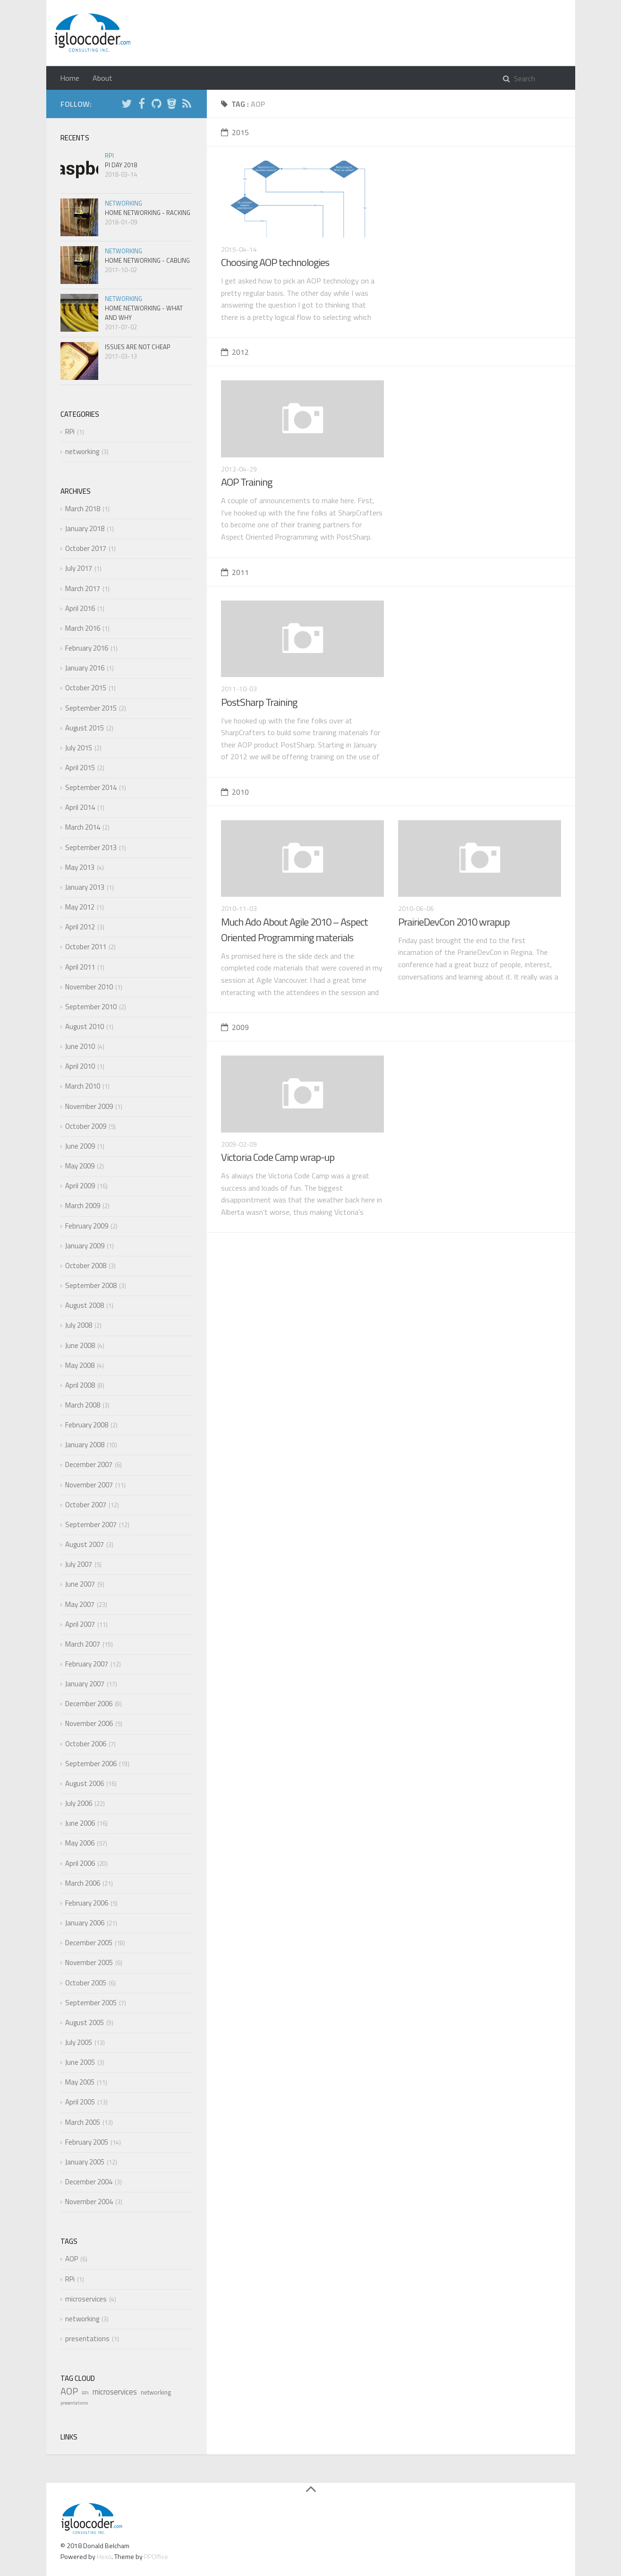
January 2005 (84, 2161)
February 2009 (86, 1225)
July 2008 (78, 1325)
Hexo (104, 2556)
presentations (87, 2338)
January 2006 (84, 1922)
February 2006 (86, 1903)
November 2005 (89, 1962)
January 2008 (84, 1444)
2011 (235, 572)
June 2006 (80, 1823)
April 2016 (80, 608)
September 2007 (91, 1524)
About (102, 78)
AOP (71, 2258)
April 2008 (80, 1385)
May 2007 (79, 1604)
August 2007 (84, 1544)
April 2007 (80, 1624)
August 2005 (84, 2022)
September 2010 (91, 1006)
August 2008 (84, 1305)
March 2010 (82, 1086)
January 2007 (84, 1683)
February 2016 (86, 648)
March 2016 (82, 628)
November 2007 (89, 1484)
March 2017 (82, 588)
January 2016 (84, 667)
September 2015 (91, 708)
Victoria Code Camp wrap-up (277, 1157)
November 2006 (89, 1723)
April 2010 (80, 1066)
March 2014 (82, 827)
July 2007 (78, 1564)
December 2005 (88, 1942)
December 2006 (88, 1703)
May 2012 (79, 907)
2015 (235, 132)
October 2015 (85, 687)
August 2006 (84, 1783)
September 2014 (91, 787)
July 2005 (78, 2042)
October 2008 (85, 1265)
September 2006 (91, 1763)
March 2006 (82, 1883)
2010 (235, 792)
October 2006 (85, 1743)
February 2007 (86, 1663)
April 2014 (80, 807)
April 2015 (80, 767)
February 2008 (86, 1424)
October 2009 (85, 1126)
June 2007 (80, 1584)
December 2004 (88, 2181)
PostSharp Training (259, 702)
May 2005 (79, 2082)
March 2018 (82, 508)
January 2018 (84, 528)
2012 (235, 352)
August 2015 (84, 727)
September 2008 (91, 1285)
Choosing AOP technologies (275, 262)
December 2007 (88, 1464)
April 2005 (80, 2101)
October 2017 (85, 548)
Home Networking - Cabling (147, 260)
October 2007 (85, 1504)
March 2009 (82, 1205)
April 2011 (80, 967)
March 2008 (82, 1405)
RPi (109, 155)
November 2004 (89, 2201)
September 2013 (91, 847)
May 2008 (79, 1365)
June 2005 (80, 2062)
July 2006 (78, 1803)
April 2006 (80, 1863)
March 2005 (82, 2122)
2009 (235, 1027)
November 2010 (89, 986)
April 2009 (80, 1185)
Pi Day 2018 (121, 165)
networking (123, 203)
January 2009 (84, 1245)
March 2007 (82, 1644)
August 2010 (84, 1026)
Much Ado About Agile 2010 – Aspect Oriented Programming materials (294, 929)
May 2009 (79, 1165)
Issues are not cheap (137, 347)
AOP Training (246, 482)
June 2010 (80, 1046)
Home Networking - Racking (147, 212)
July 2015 (78, 747)
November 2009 (89, 1106)
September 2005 (91, 2002)
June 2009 (80, 1146)
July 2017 (78, 568)
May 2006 (79, 1843)
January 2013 (84, 887)
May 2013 (79, 867)
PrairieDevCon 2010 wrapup (454, 922)
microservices (86, 2298)
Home (69, 78)
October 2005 (85, 1982)
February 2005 (86, 2142)
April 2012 (80, 926)
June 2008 (80, 1345)
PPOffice (156, 2556)
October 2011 (85, 946)
